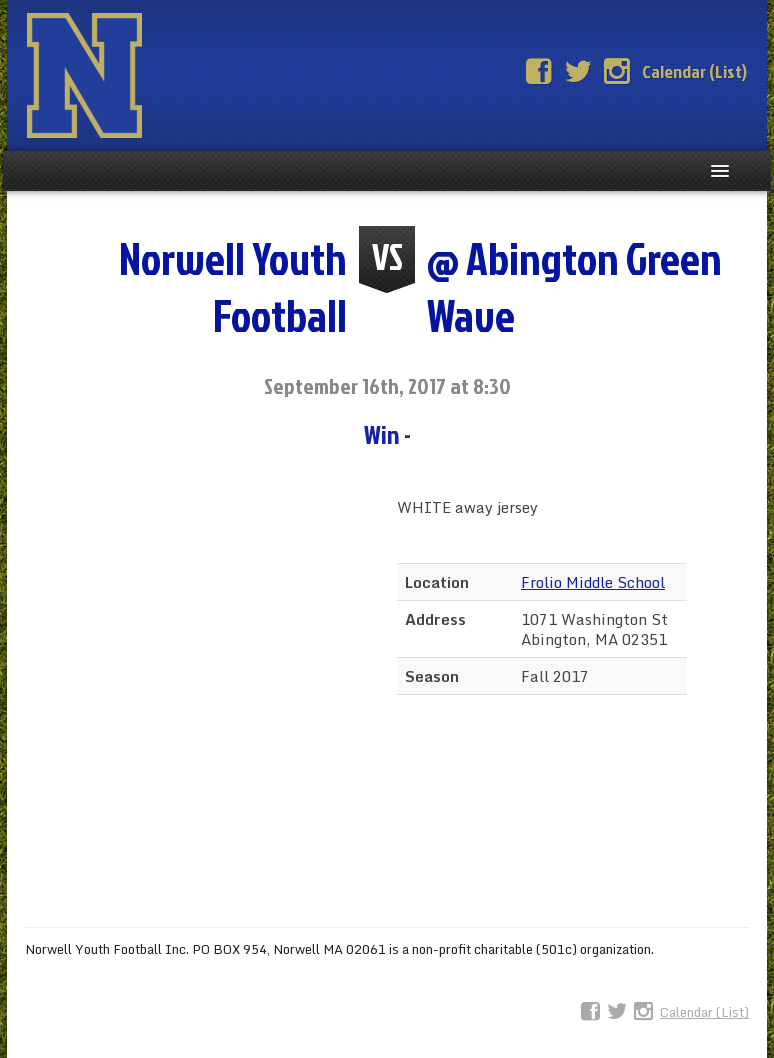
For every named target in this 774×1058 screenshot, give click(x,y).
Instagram (617, 72)
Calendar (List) (694, 71)
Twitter (578, 72)
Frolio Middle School (593, 582)
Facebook (539, 72)
